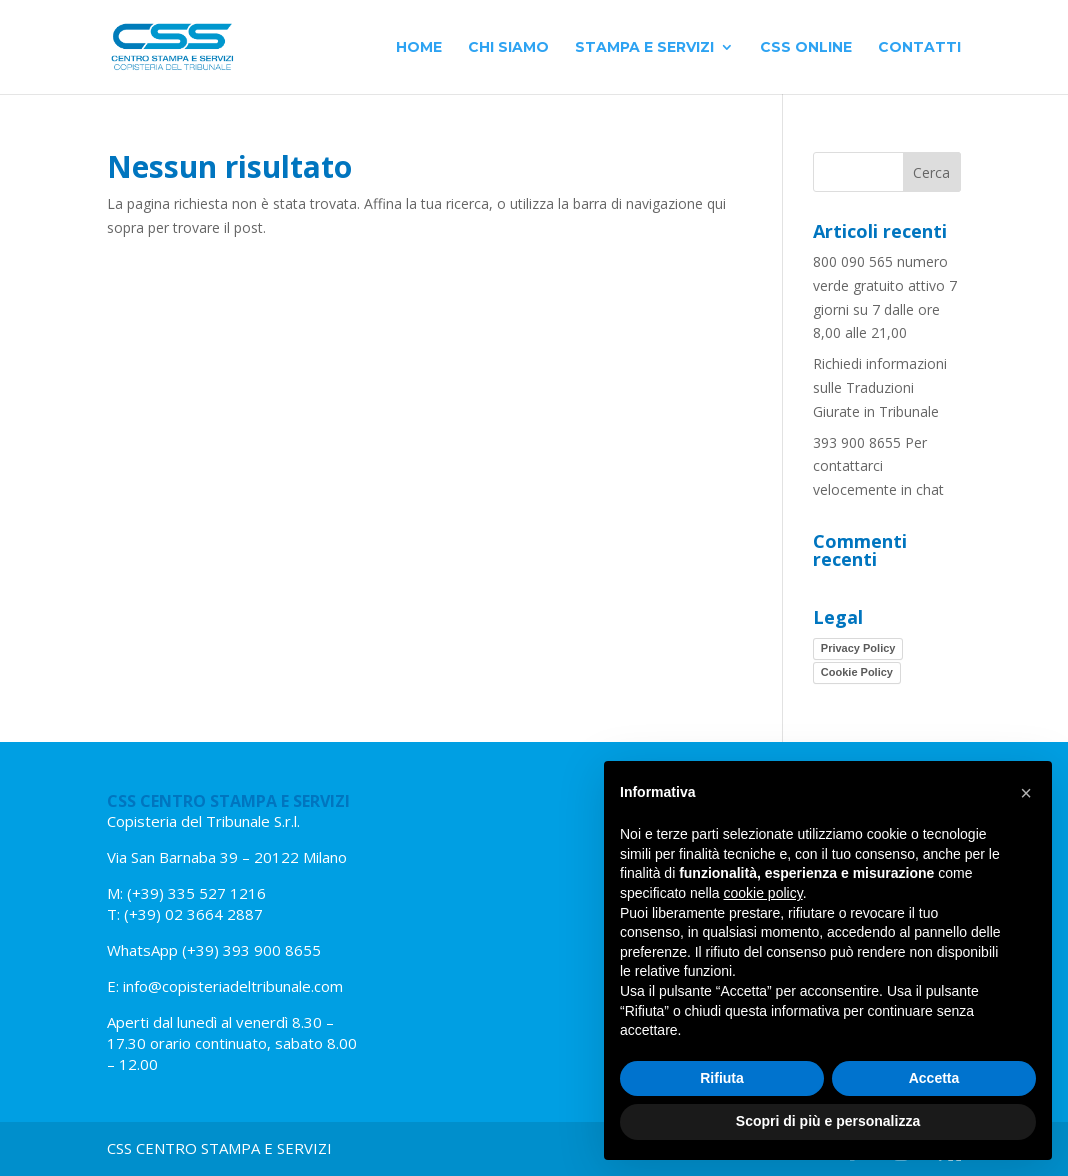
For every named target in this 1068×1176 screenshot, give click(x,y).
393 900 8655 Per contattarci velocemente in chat (878, 466)
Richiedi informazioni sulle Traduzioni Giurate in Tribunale (880, 387)
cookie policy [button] (763, 893)
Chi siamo (508, 48)
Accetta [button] (934, 1078)
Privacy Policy (858, 648)
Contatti (919, 48)
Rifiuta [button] (722, 1078)
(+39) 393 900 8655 (249, 950)
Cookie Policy (857, 672)
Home (419, 48)
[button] (1026, 793)
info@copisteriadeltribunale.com (233, 986)
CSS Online (806, 48)
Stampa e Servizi (644, 48)
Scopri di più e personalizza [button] (828, 1121)
